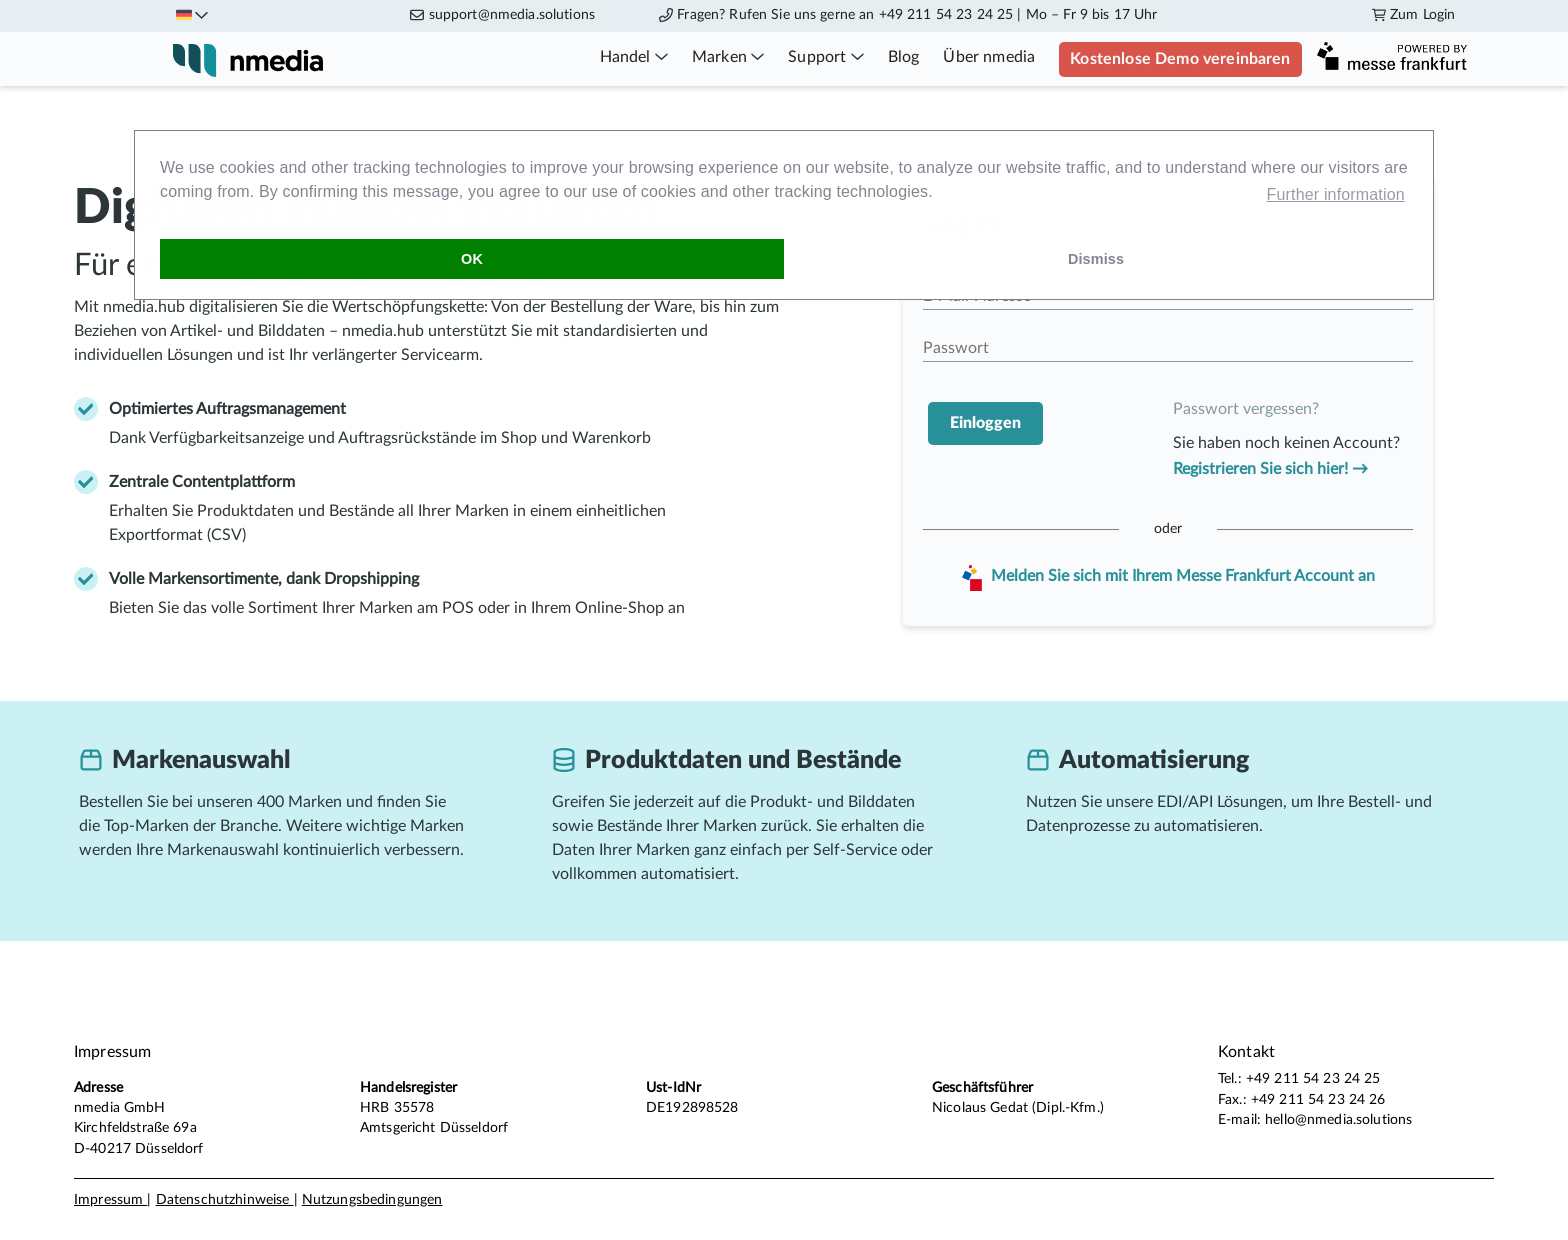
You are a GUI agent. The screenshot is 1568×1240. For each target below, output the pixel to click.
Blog (904, 57)
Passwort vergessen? (1246, 409)
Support (825, 57)
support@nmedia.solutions (512, 15)
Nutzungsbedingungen (372, 1200)
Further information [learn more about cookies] (1336, 194)
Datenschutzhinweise (225, 1200)
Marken (728, 57)
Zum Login (1413, 15)
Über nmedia (989, 57)
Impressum (110, 1200)
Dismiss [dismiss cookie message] (1096, 259)
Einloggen (985, 423)
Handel (634, 57)
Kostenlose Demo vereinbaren (1180, 59)
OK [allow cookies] (472, 259)
